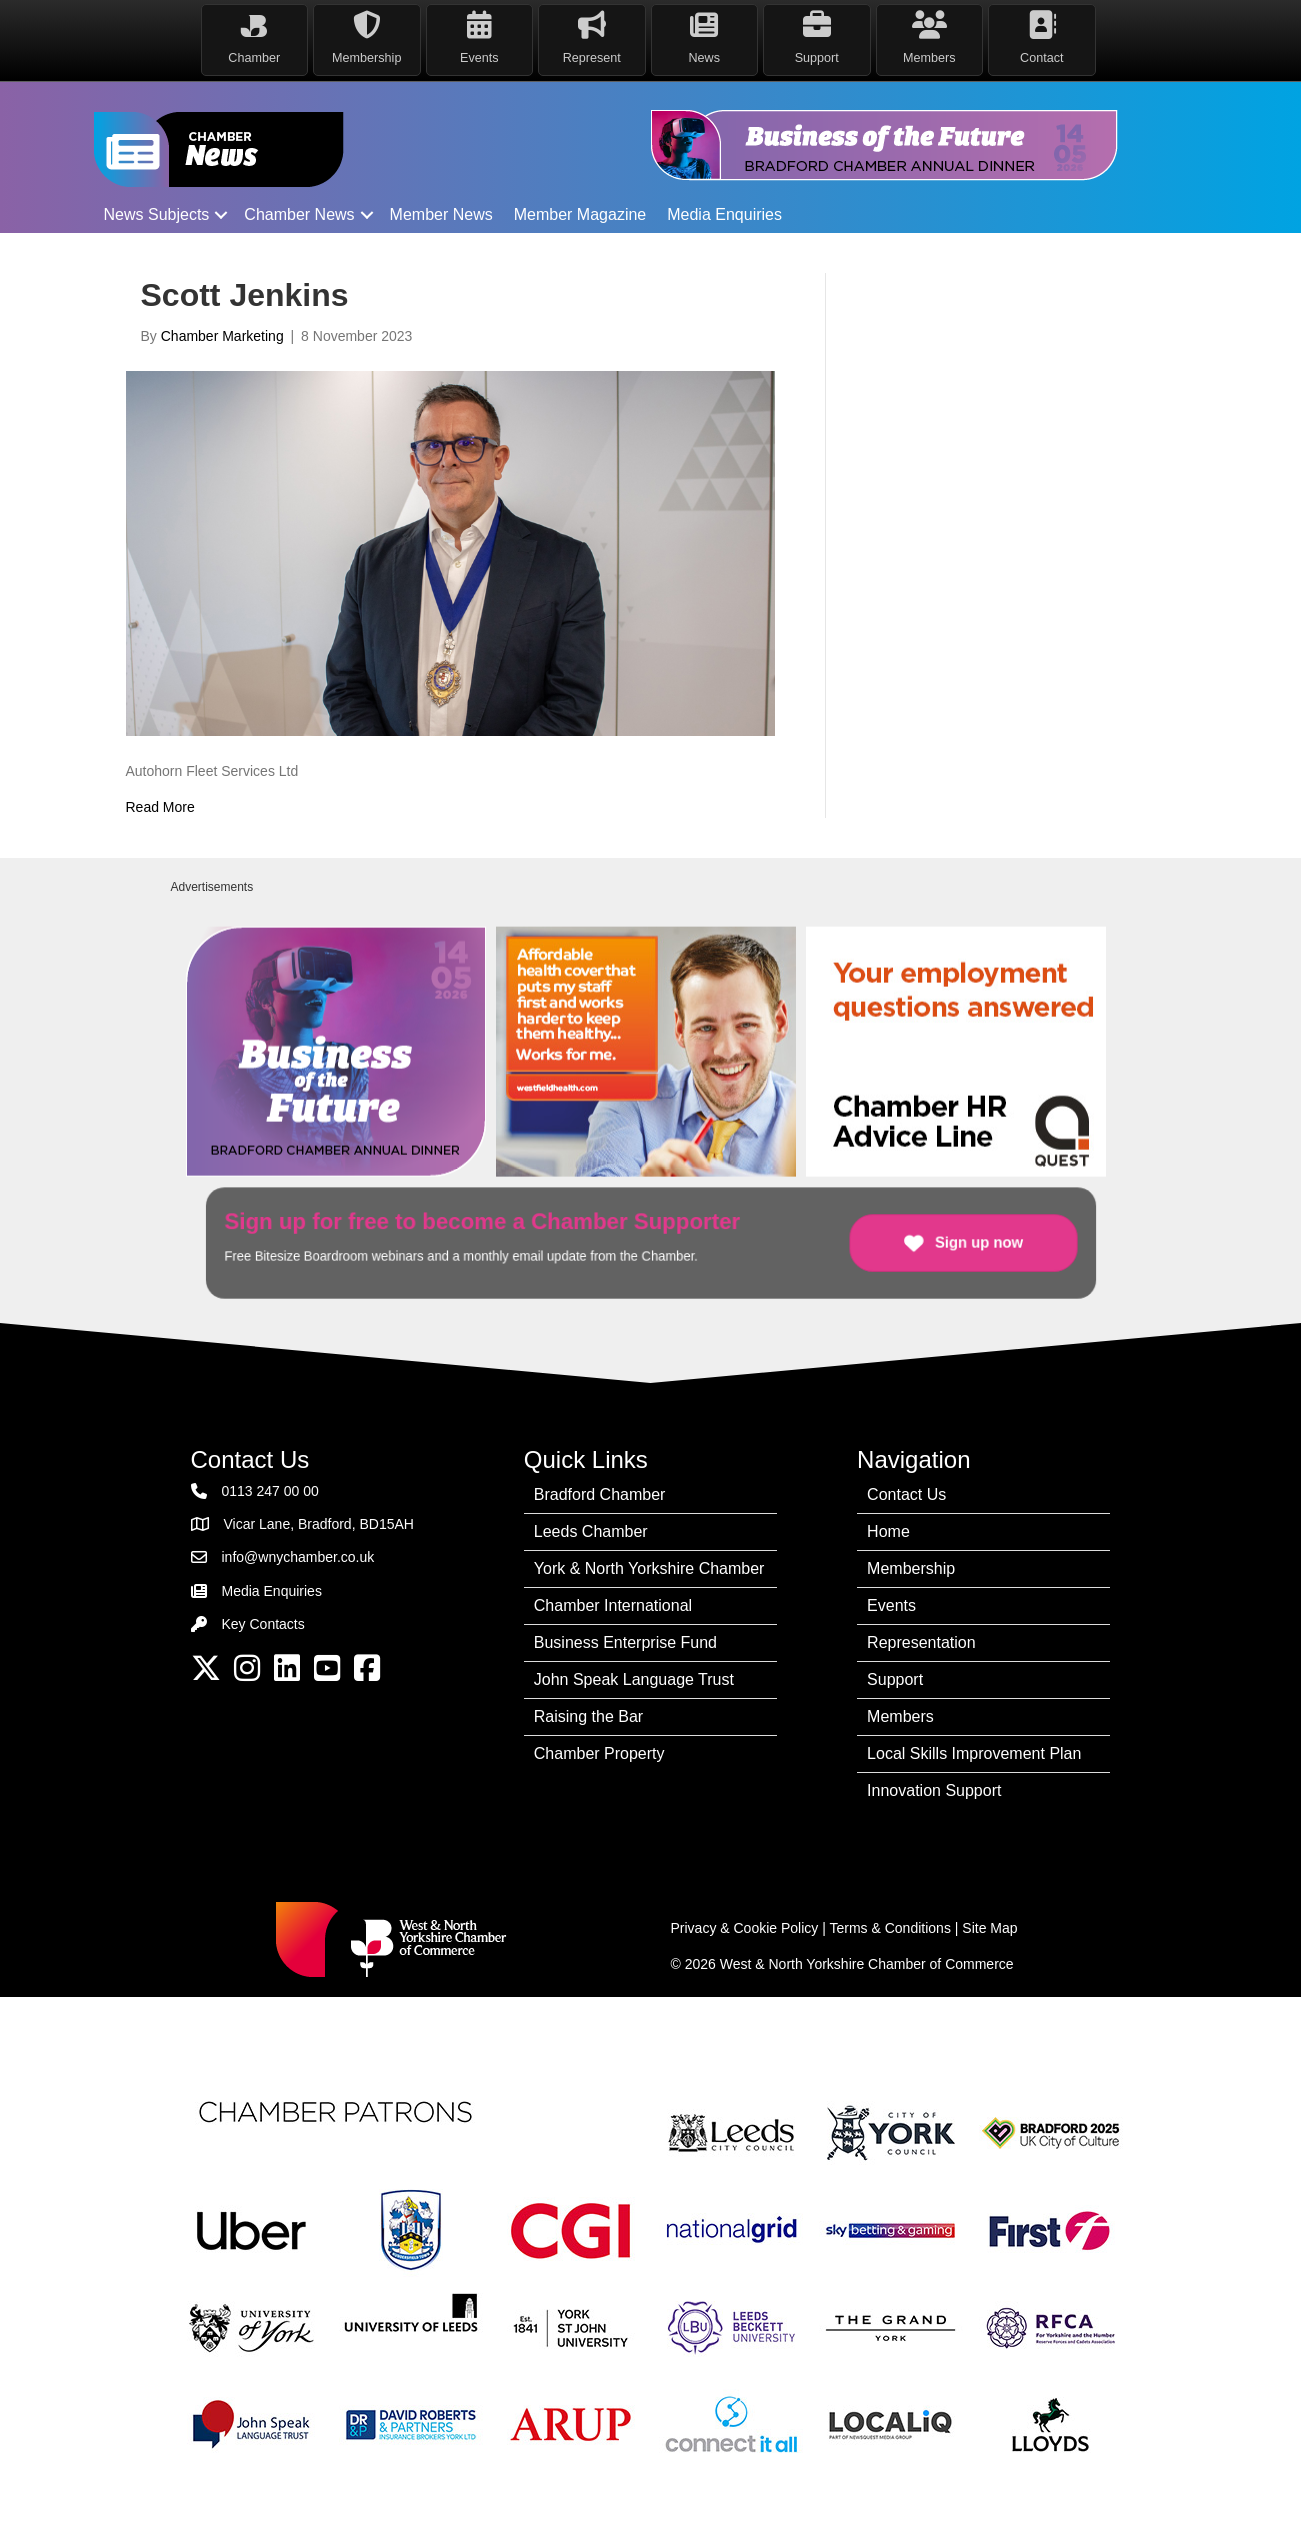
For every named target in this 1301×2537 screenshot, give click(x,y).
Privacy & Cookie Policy (745, 1928)
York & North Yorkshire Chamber (649, 1568)
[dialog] (1263, 2497)
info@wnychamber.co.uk (298, 1557)
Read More (160, 807)
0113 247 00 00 (270, 1491)
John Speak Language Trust (634, 1679)
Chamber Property (599, 1753)
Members (900, 1716)
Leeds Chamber (591, 1531)
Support (895, 1679)
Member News (441, 214)
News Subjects (157, 214)
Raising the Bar (588, 1716)
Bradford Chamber (600, 1494)
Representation (921, 1642)
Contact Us (906, 1494)
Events (891, 1605)
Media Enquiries (724, 214)
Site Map (989, 1928)
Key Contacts (263, 1624)
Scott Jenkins (245, 295)
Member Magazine (580, 214)
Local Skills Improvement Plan (974, 1753)
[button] (221, 215)
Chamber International (613, 1605)
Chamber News (299, 214)
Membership (911, 1568)
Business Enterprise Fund (625, 1642)
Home (888, 1531)
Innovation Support (934, 1790)
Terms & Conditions (890, 1928)
